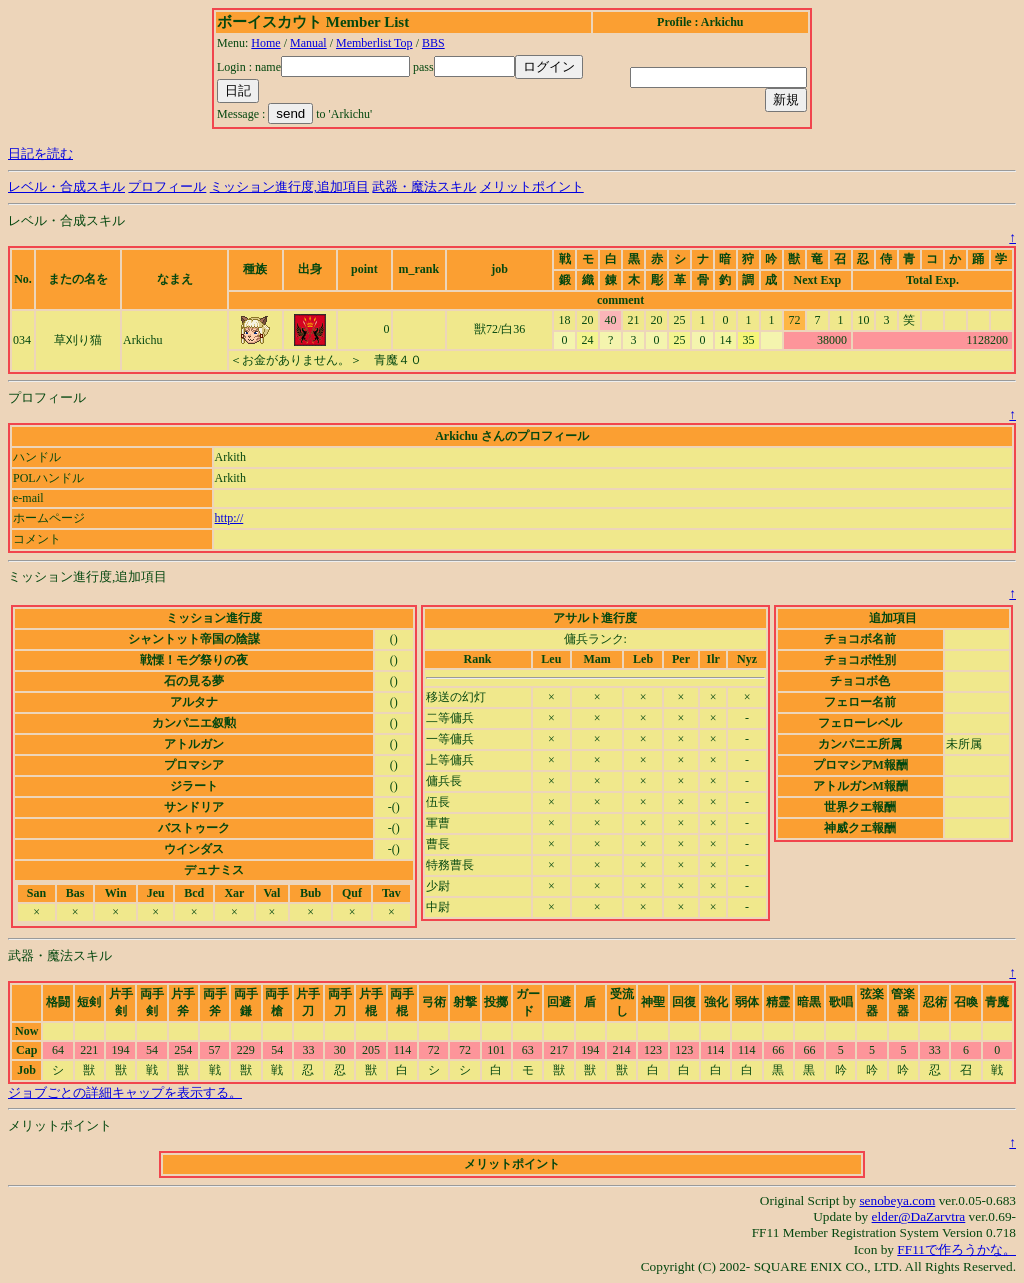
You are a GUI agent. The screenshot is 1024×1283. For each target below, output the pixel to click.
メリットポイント (532, 186)
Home (265, 43)
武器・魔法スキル (424, 186)
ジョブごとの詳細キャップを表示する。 (125, 1092)
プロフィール (167, 186)
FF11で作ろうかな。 (956, 1249)
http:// (229, 518)
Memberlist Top (374, 43)
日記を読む (40, 153)
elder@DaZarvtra (919, 1216)
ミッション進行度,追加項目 (289, 186)
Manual (308, 43)
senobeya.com (897, 1200)
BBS (433, 43)
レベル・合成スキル (66, 186)
